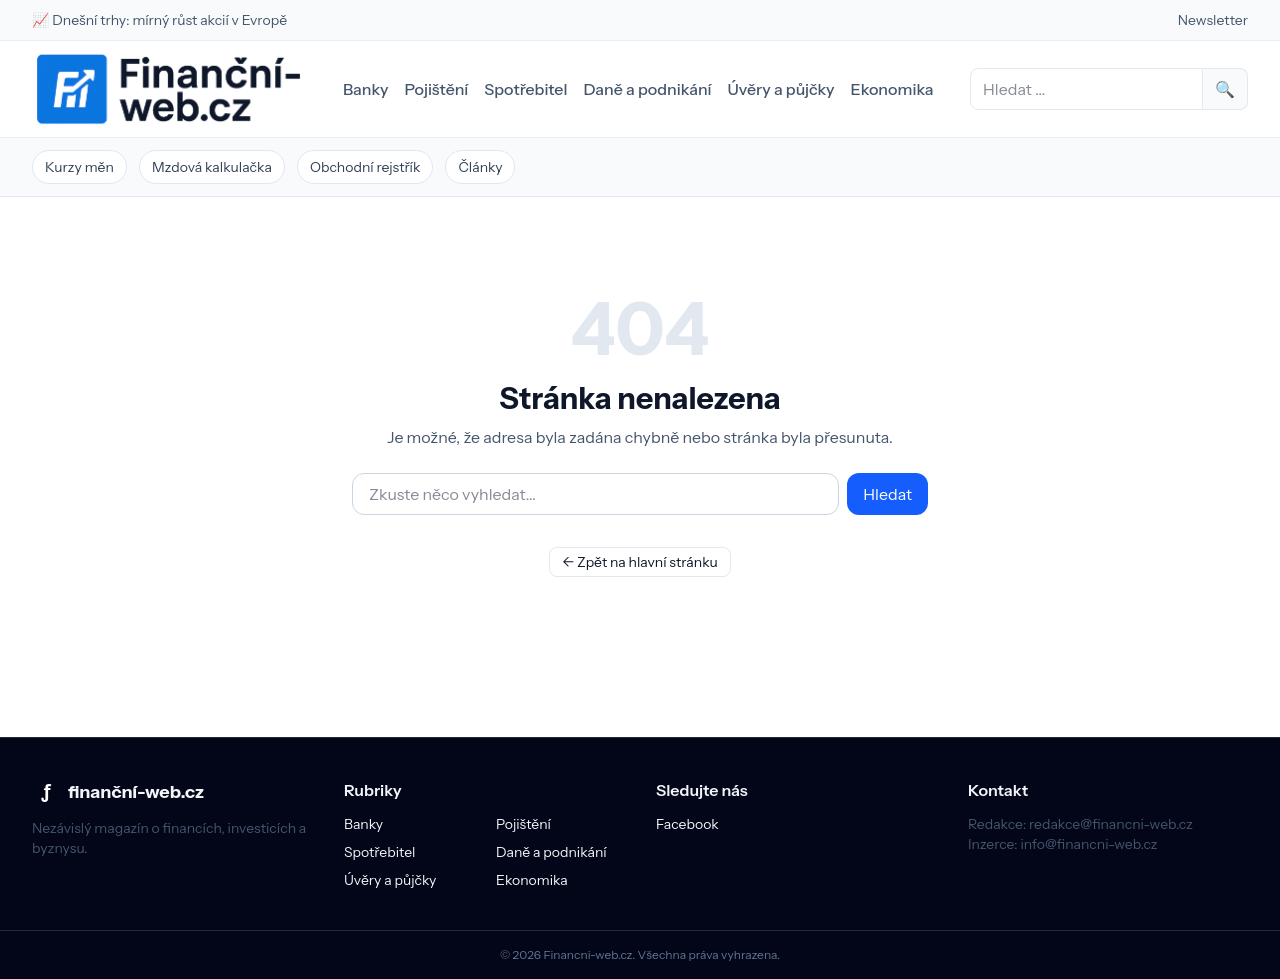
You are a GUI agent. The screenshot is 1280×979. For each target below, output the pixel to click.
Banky (366, 89)
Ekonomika (892, 89)
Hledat (887, 494)
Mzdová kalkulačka (212, 167)
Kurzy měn (79, 167)
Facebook (687, 824)
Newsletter (1213, 20)
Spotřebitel (525, 89)
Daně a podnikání (647, 89)
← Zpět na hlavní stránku (640, 562)
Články (480, 167)
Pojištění (436, 89)
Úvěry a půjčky (781, 89)
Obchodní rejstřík (365, 167)
